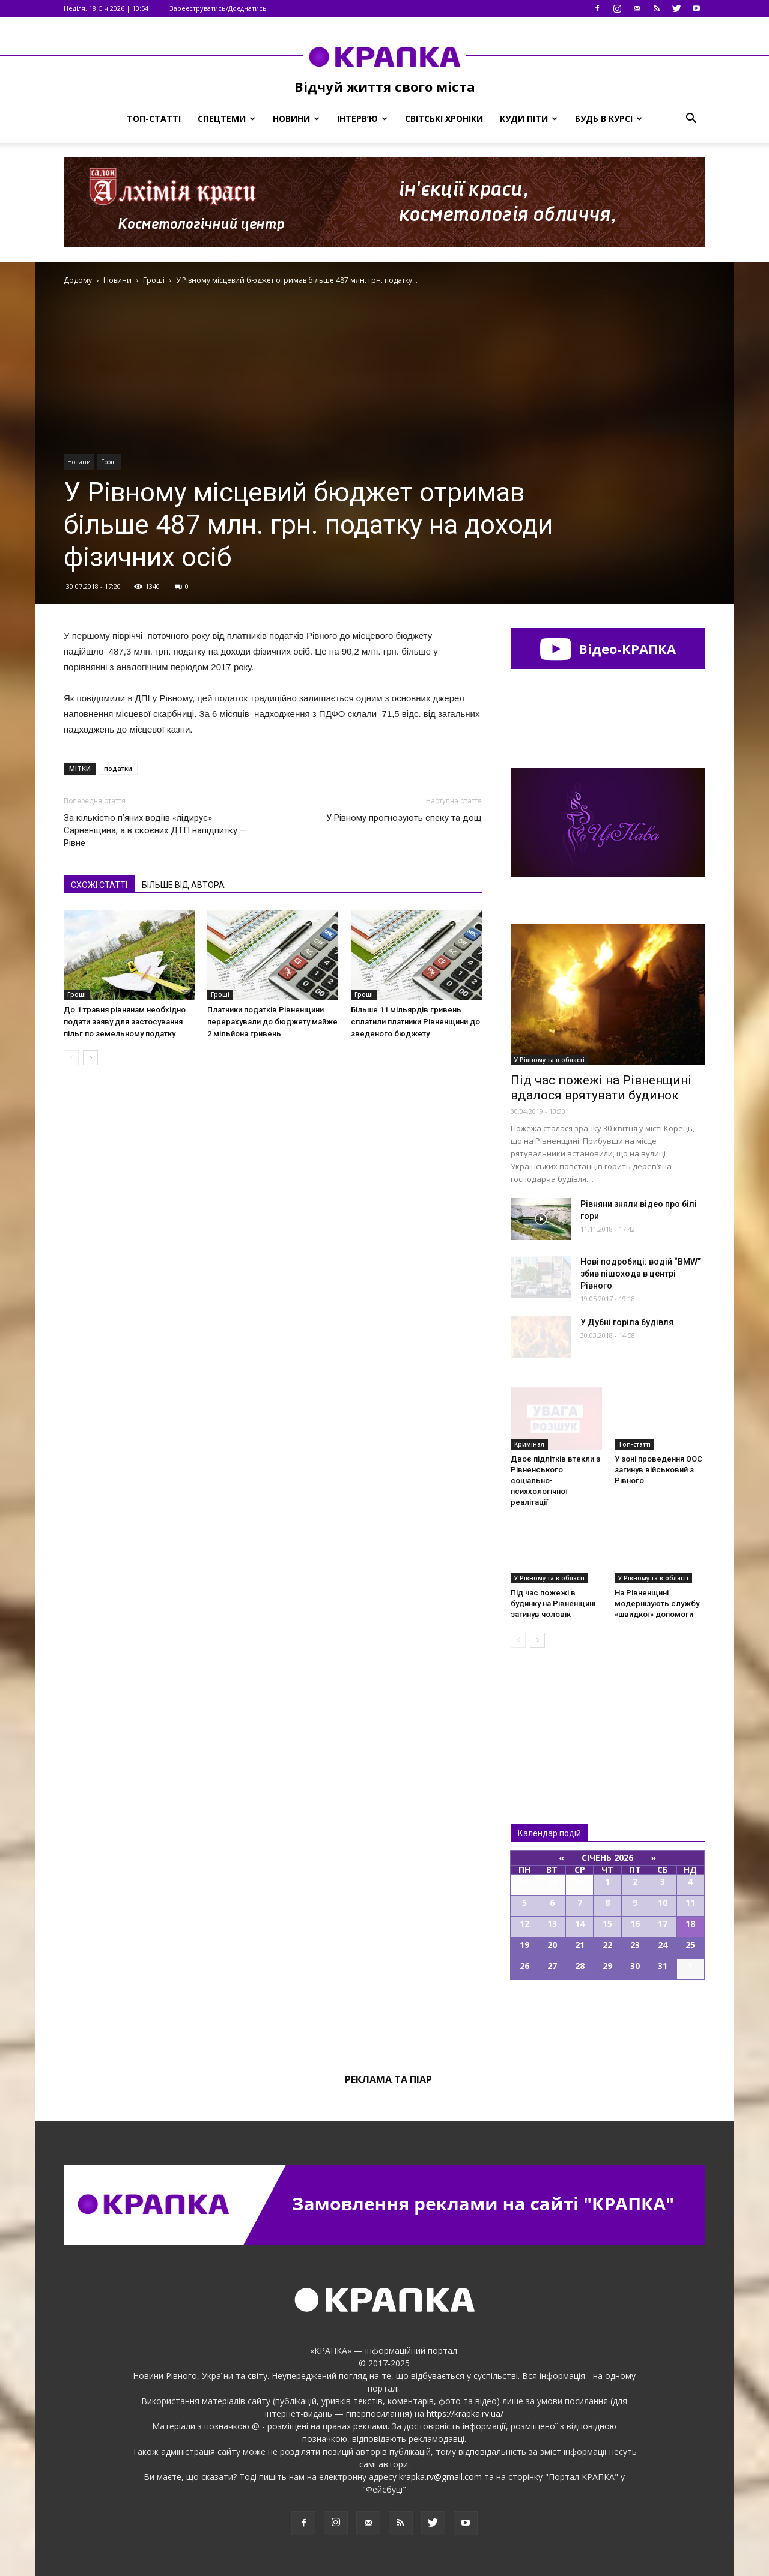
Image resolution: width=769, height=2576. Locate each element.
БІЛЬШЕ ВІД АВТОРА (183, 885)
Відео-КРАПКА (607, 648)
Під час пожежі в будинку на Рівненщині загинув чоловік (553, 1603)
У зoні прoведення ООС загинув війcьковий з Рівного (658, 1469)
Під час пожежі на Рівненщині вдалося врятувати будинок (601, 1087)
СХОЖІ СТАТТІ (99, 885)
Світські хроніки (444, 118)
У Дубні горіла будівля (626, 1322)
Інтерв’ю (362, 118)
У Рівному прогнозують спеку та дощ (404, 817)
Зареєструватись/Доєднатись (218, 8)
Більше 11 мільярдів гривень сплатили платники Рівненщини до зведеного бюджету (415, 1021)
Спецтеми (226, 118)
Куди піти (529, 118)
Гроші (109, 462)
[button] (690, 118)
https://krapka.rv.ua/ (465, 2413)
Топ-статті (154, 118)
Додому (78, 280)
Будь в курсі (608, 118)
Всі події (608, 2020)
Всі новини (550, 1716)
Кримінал (529, 1444)
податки (118, 768)
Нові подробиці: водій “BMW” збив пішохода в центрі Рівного (640, 1273)
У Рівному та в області (549, 1060)
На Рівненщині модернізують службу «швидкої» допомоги (657, 1603)
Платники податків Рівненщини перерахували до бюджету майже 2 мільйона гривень (272, 1021)
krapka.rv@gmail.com (440, 2476)
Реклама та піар (388, 2079)
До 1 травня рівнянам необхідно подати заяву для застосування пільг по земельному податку (125, 1021)
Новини (296, 118)
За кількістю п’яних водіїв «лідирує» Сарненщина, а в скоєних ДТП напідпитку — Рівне (155, 830)
